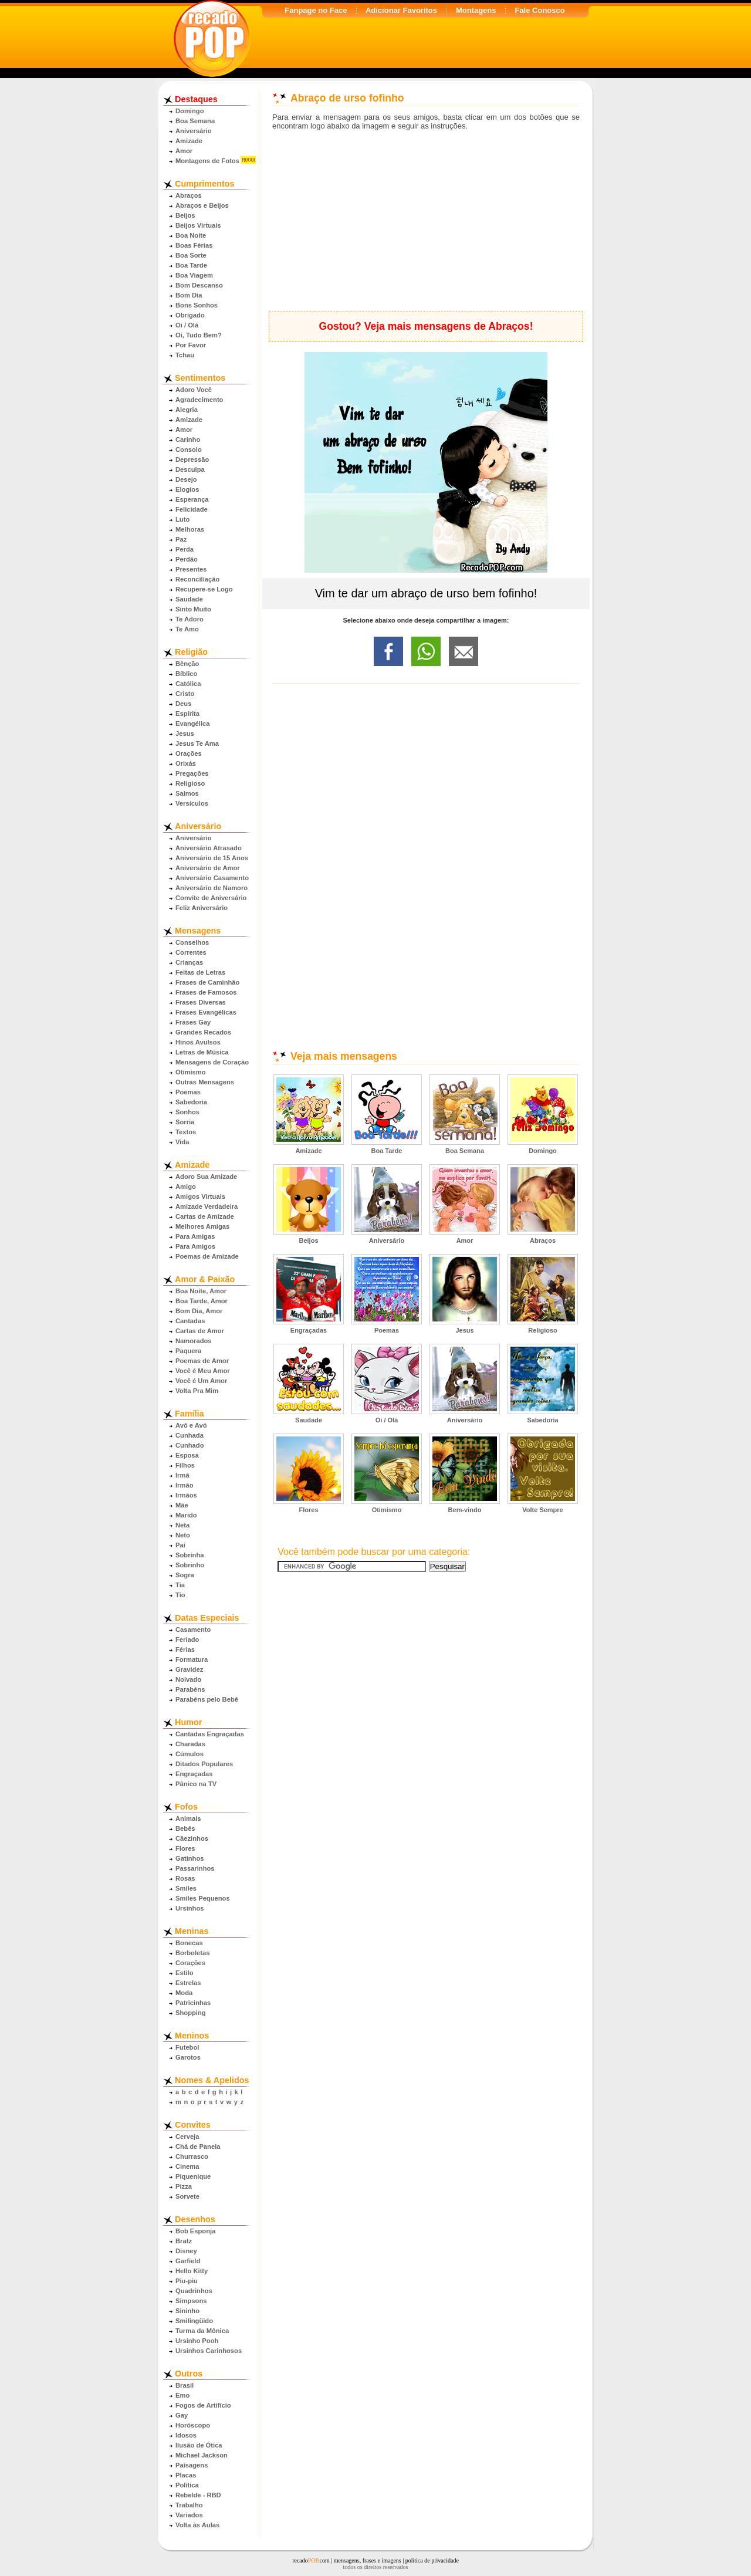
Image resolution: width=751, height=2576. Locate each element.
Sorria (184, 1121)
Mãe (181, 1505)
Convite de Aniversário (210, 897)
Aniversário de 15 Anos (211, 857)
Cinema (187, 2166)
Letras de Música (202, 1052)
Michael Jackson (201, 2455)
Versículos (191, 803)
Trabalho (189, 2505)
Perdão (186, 559)
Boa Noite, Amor (200, 1290)
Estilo (184, 1972)
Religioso (190, 783)
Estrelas (188, 1982)
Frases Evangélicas (205, 1012)
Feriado (187, 1639)
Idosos (186, 2435)
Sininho (187, 2310)
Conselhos (192, 942)
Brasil (184, 2385)
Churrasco (191, 2156)
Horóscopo (192, 2425)
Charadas (190, 1743)
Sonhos (187, 1111)
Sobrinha (189, 1555)
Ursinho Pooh (196, 2340)
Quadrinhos (193, 2290)
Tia (180, 1584)
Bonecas (189, 1942)
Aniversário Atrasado (208, 847)
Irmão (184, 1485)
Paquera (188, 1350)
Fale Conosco (539, 10)
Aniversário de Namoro (211, 887)
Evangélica (192, 723)
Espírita (187, 713)
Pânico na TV (195, 1783)
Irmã (182, 1475)
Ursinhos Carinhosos (208, 2350)
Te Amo (187, 629)
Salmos (187, 793)
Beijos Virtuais (198, 225)
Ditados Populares (204, 1763)
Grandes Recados (203, 1032)
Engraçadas (193, 1773)
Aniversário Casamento (212, 877)
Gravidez (189, 1669)
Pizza (183, 2186)
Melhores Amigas (202, 1226)
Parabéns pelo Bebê (206, 1699)
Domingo (189, 110)
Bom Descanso (199, 285)
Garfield (187, 2260)
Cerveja (187, 2136)
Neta (182, 1525)
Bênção (187, 663)
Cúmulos (189, 1753)
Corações (190, 1962)
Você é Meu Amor (202, 1370)
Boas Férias (193, 245)
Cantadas (190, 1320)
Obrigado (190, 315)
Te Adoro (189, 619)
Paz (181, 539)
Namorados (193, 1340)
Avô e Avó (191, 1425)
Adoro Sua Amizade (206, 1176)
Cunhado (189, 1445)
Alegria (186, 409)
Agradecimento (199, 399)
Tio (180, 1594)
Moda (183, 1992)
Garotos (188, 2057)
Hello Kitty (191, 2270)
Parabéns (190, 1689)
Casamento (193, 1629)
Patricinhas (193, 2002)
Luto (182, 519)
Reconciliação (197, 579)
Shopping (190, 2012)
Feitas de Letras (200, 972)
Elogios (187, 489)
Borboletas (192, 1952)
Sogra (184, 1574)
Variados (189, 2514)
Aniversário (193, 130)
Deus (183, 703)
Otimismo (190, 1072)
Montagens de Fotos (207, 160)
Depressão (192, 459)
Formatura (191, 1659)
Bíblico (186, 673)
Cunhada (189, 1435)
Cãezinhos (191, 1838)
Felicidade (191, 509)
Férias (185, 1649)
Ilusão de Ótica (198, 2445)
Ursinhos (189, 1908)
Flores (185, 1848)
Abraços (188, 195)
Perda (184, 549)
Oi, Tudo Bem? (198, 335)
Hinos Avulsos (198, 1042)
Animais (188, 1818)
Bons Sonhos (196, 305)
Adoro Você (193, 389)
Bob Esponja (195, 2230)
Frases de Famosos (205, 992)
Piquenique (193, 2176)
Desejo (186, 479)
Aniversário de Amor (207, 867)
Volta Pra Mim (196, 1390)
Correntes (191, 952)
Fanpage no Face (316, 10)
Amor (183, 150)
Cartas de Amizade (204, 1216)
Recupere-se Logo (204, 589)
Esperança (192, 499)
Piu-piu (186, 2280)
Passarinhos (195, 1868)
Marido (186, 1515)
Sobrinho (189, 1564)
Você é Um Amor (201, 1380)
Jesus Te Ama (197, 743)
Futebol (187, 2047)
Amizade (188, 140)
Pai (180, 1545)
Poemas (188, 1092)
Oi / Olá (186, 325)
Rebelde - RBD (198, 2495)
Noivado (188, 1679)
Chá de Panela (197, 2146)
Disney (186, 2250)
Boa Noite (190, 235)
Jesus (184, 733)
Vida (182, 1141)
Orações (188, 753)
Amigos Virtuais (200, 1196)
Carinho (187, 439)
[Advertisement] (426, 221)
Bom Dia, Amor (198, 1310)
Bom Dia (188, 295)
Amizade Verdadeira (206, 1206)
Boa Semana (195, 120)
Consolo (188, 449)
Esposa (187, 1455)
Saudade (189, 599)
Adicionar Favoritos (401, 10)
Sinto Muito (193, 609)
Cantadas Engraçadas (209, 1733)
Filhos (185, 1465)
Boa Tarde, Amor (201, 1300)
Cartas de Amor (199, 1330)
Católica (188, 683)
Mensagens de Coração (212, 1062)
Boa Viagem (194, 275)
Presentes (191, 569)
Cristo (184, 693)
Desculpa (190, 469)
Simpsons (191, 2300)
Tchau (184, 355)
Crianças (189, 962)
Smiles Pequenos (202, 1898)
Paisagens (191, 2465)
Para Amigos (195, 1246)
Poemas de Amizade (207, 1256)
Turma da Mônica (202, 2330)
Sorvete (187, 2196)
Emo (182, 2395)
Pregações (192, 773)
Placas (185, 2475)
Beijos (185, 215)
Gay (181, 2415)
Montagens (476, 10)
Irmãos (186, 1495)
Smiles (186, 1888)
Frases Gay (193, 1022)
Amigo (185, 1186)
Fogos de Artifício (203, 2405)
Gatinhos (189, 1858)
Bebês (185, 1828)
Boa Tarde (191, 265)
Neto (182, 1535)
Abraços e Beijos (202, 205)
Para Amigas (195, 1236)
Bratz (183, 2240)
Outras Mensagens (204, 1082)
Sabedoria (191, 1102)
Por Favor (190, 345)
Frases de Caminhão (207, 982)
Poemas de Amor (202, 1360)
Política (187, 2485)
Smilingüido (194, 2320)
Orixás (185, 763)
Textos (185, 1131)
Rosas (185, 1878)
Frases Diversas (200, 1002)
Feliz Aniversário (201, 907)
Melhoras (189, 529)
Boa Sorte (191, 255)
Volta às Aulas (197, 2524)
